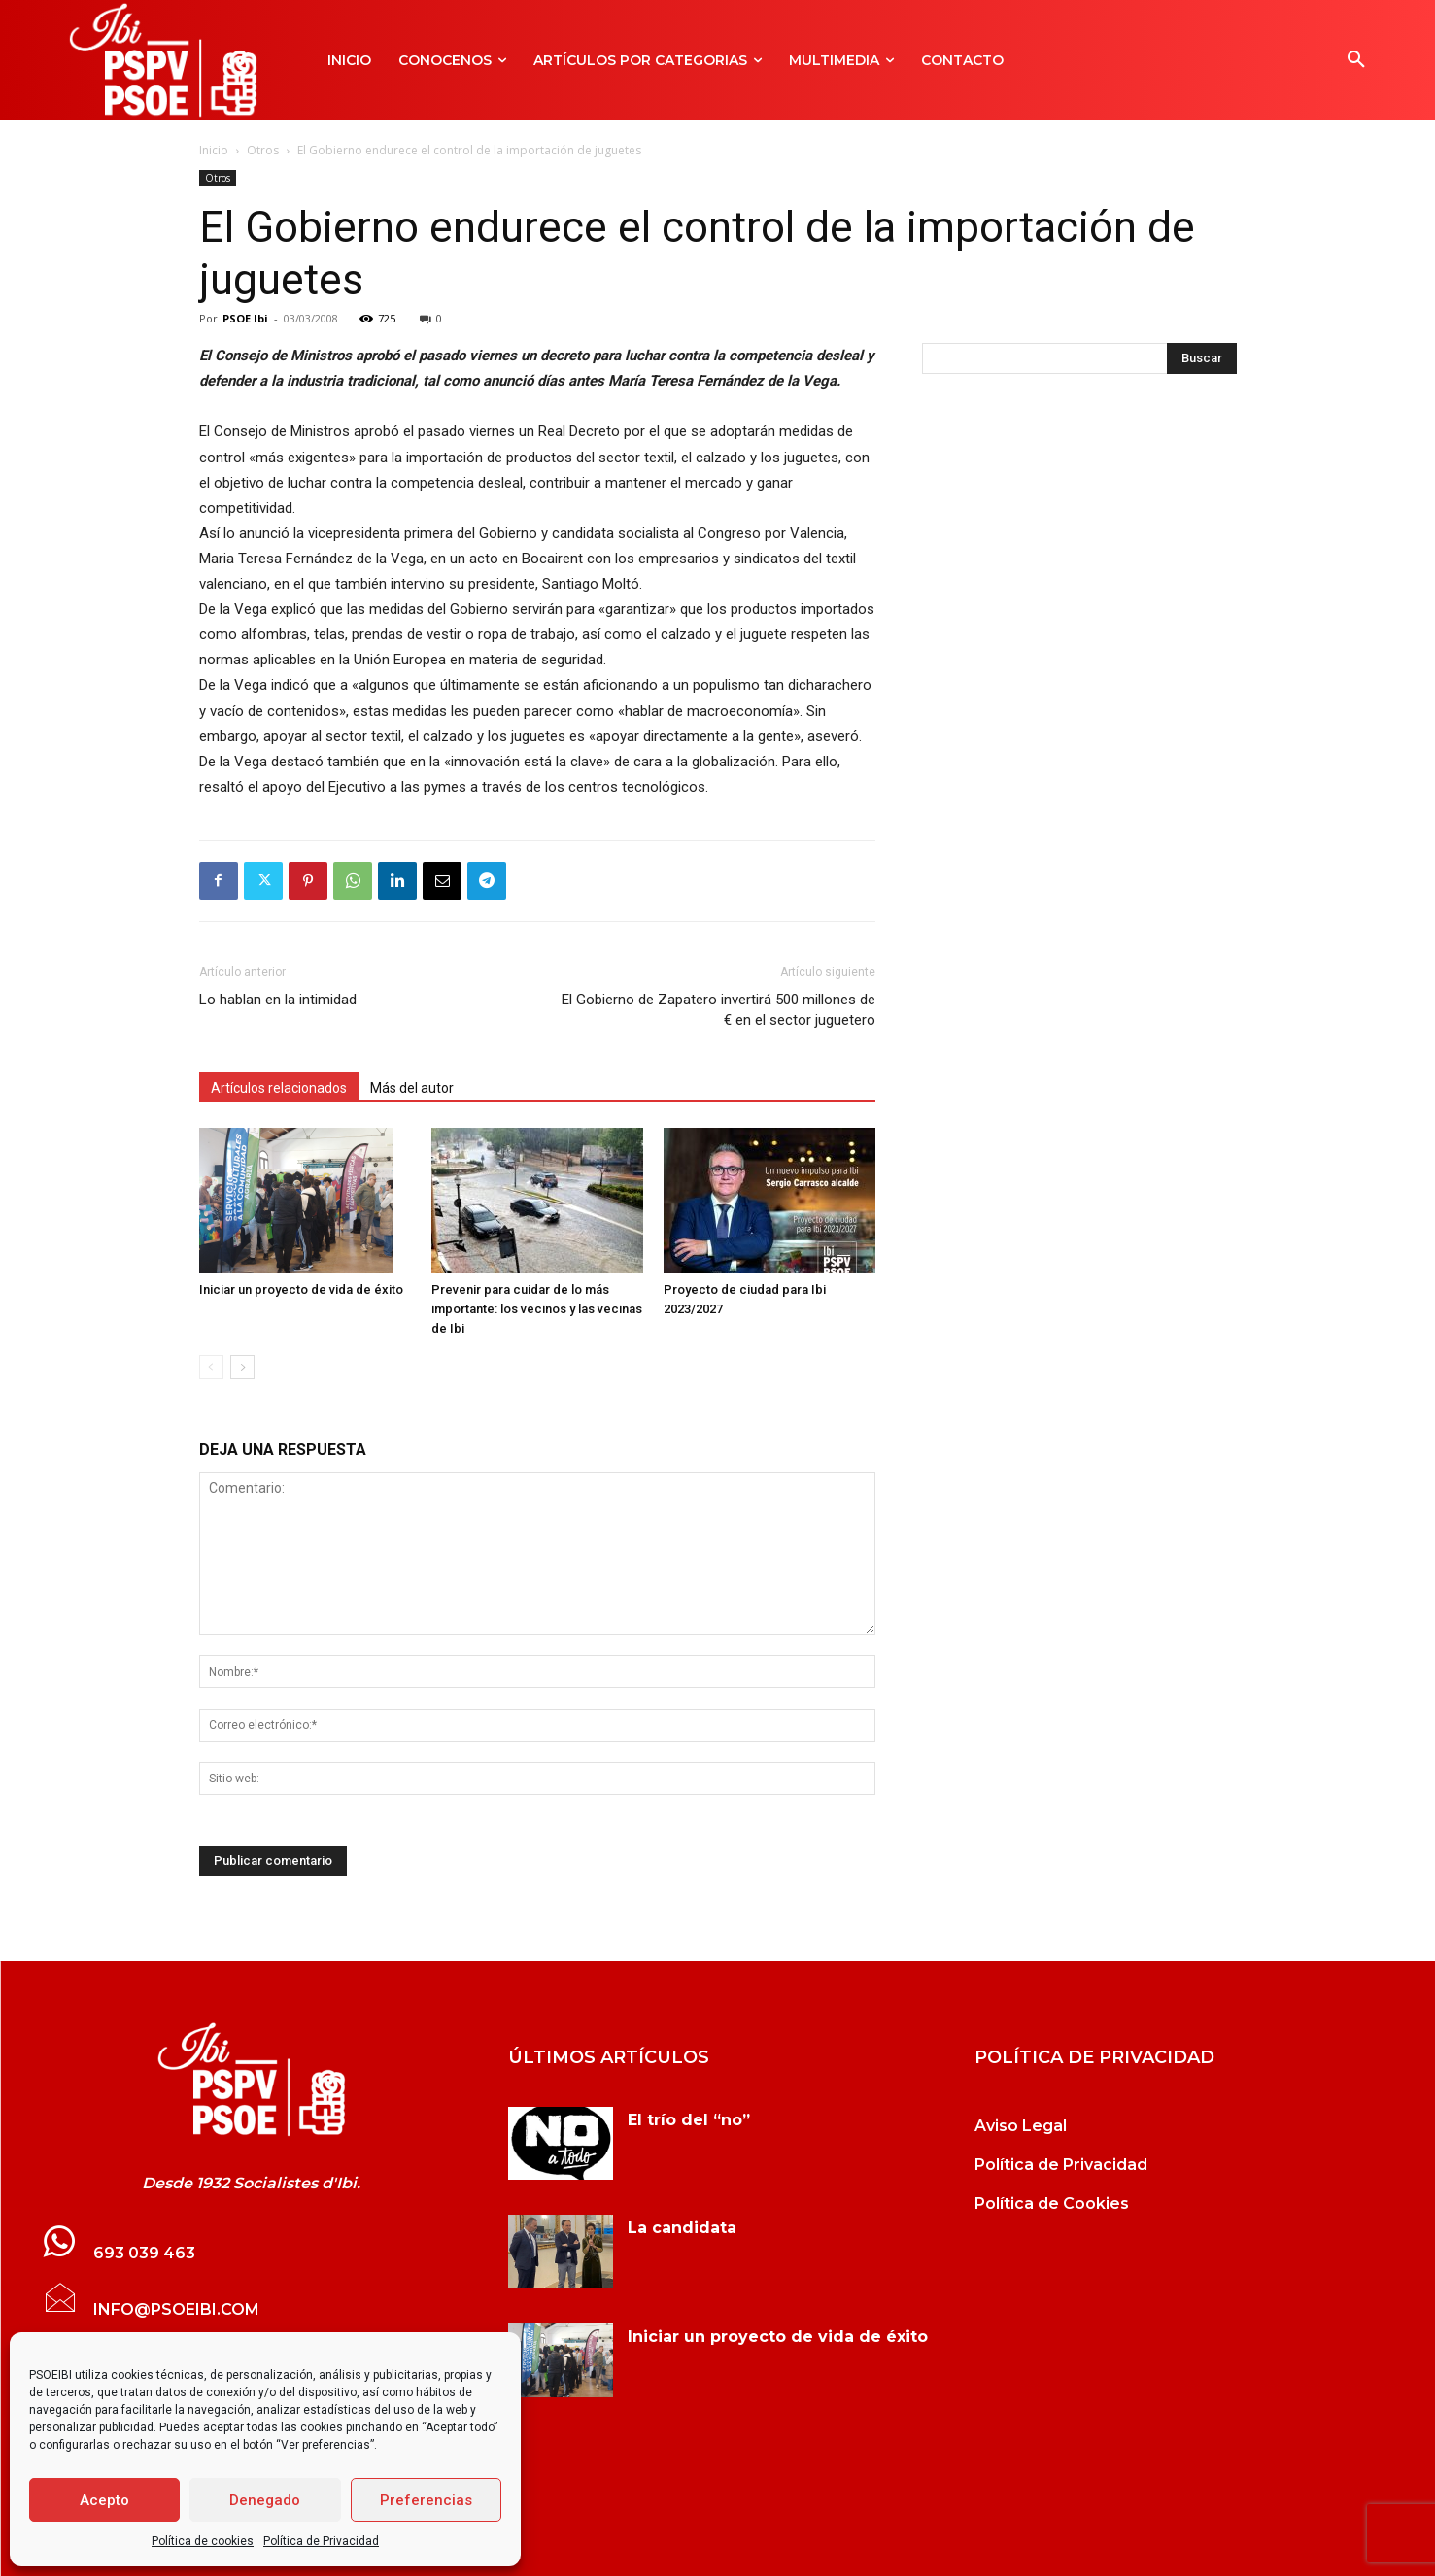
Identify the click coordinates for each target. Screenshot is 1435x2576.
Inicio (213, 150)
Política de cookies (203, 2541)
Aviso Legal (1020, 2126)
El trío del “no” (689, 2120)
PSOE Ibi (245, 318)
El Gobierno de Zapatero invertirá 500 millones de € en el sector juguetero (718, 1010)
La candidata (682, 2228)
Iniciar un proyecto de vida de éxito (301, 1289)
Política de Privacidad (321, 2541)
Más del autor (412, 1088)
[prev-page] (211, 1367)
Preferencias (426, 2500)
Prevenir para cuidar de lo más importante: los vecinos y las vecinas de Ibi (536, 1309)
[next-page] (242, 1367)
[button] (1356, 60)
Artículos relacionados (279, 1088)
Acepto (104, 2500)
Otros (263, 150)
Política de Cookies (1051, 2203)
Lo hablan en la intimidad (278, 999)
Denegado (264, 2500)
